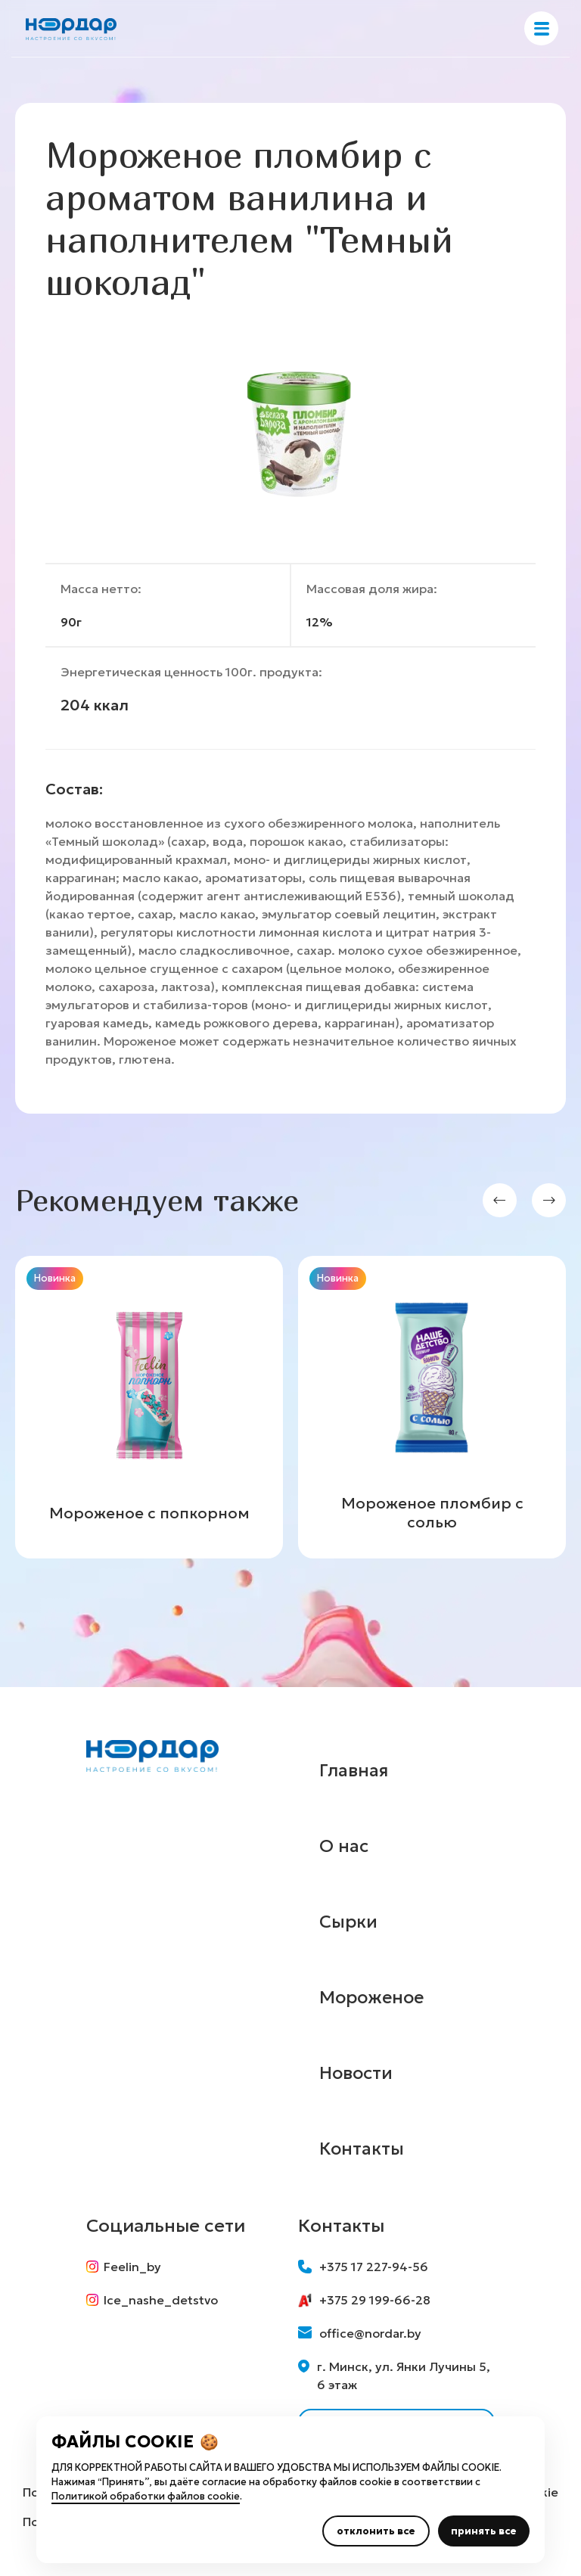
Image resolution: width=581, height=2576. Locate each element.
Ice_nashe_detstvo (152, 2301)
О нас (344, 1846)
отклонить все (376, 2531)
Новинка (55, 1278)
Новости (357, 2073)
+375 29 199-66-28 (364, 2299)
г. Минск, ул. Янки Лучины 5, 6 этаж (394, 2375)
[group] (149, 1407)
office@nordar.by (359, 2333)
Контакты (362, 2148)
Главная (354, 1770)
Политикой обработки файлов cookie (145, 2496)
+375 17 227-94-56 (363, 2266)
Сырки (348, 1921)
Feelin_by (123, 2266)
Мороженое (374, 1997)
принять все (484, 2531)
